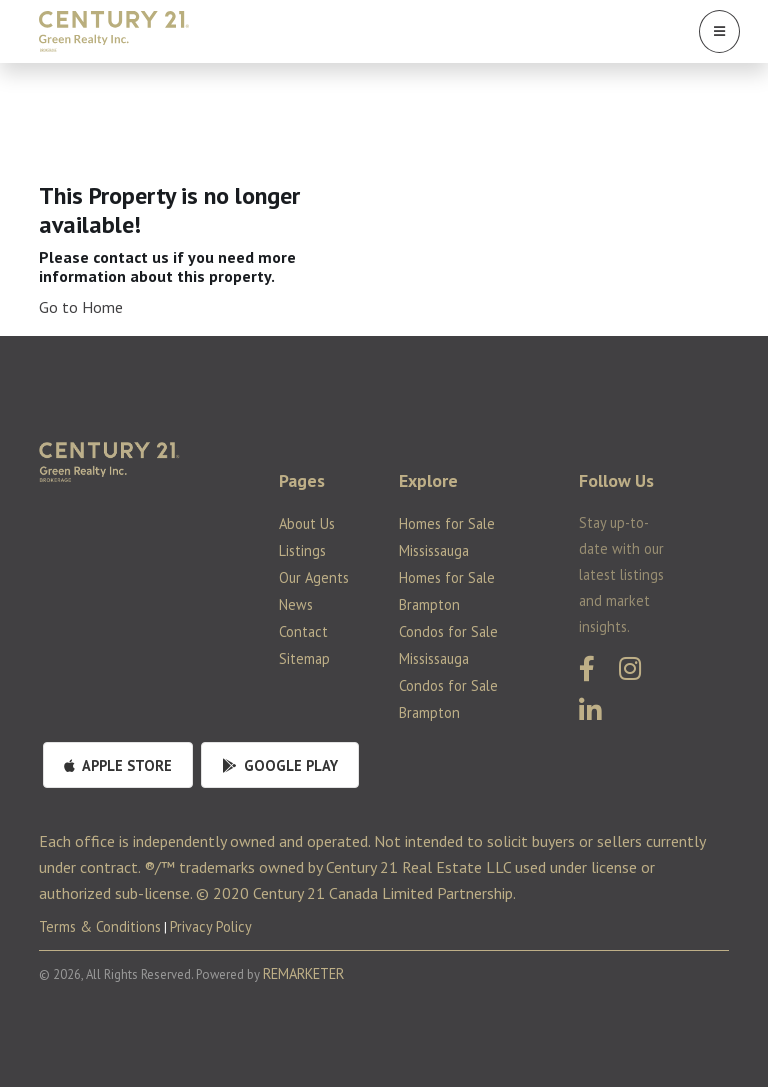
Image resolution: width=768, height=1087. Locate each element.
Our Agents (314, 577)
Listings (302, 550)
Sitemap (304, 658)
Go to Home (81, 307)
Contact (303, 631)
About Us (307, 523)
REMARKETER (303, 973)
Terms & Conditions (100, 926)
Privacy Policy (211, 926)
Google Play (280, 765)
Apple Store (118, 765)
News (296, 604)
